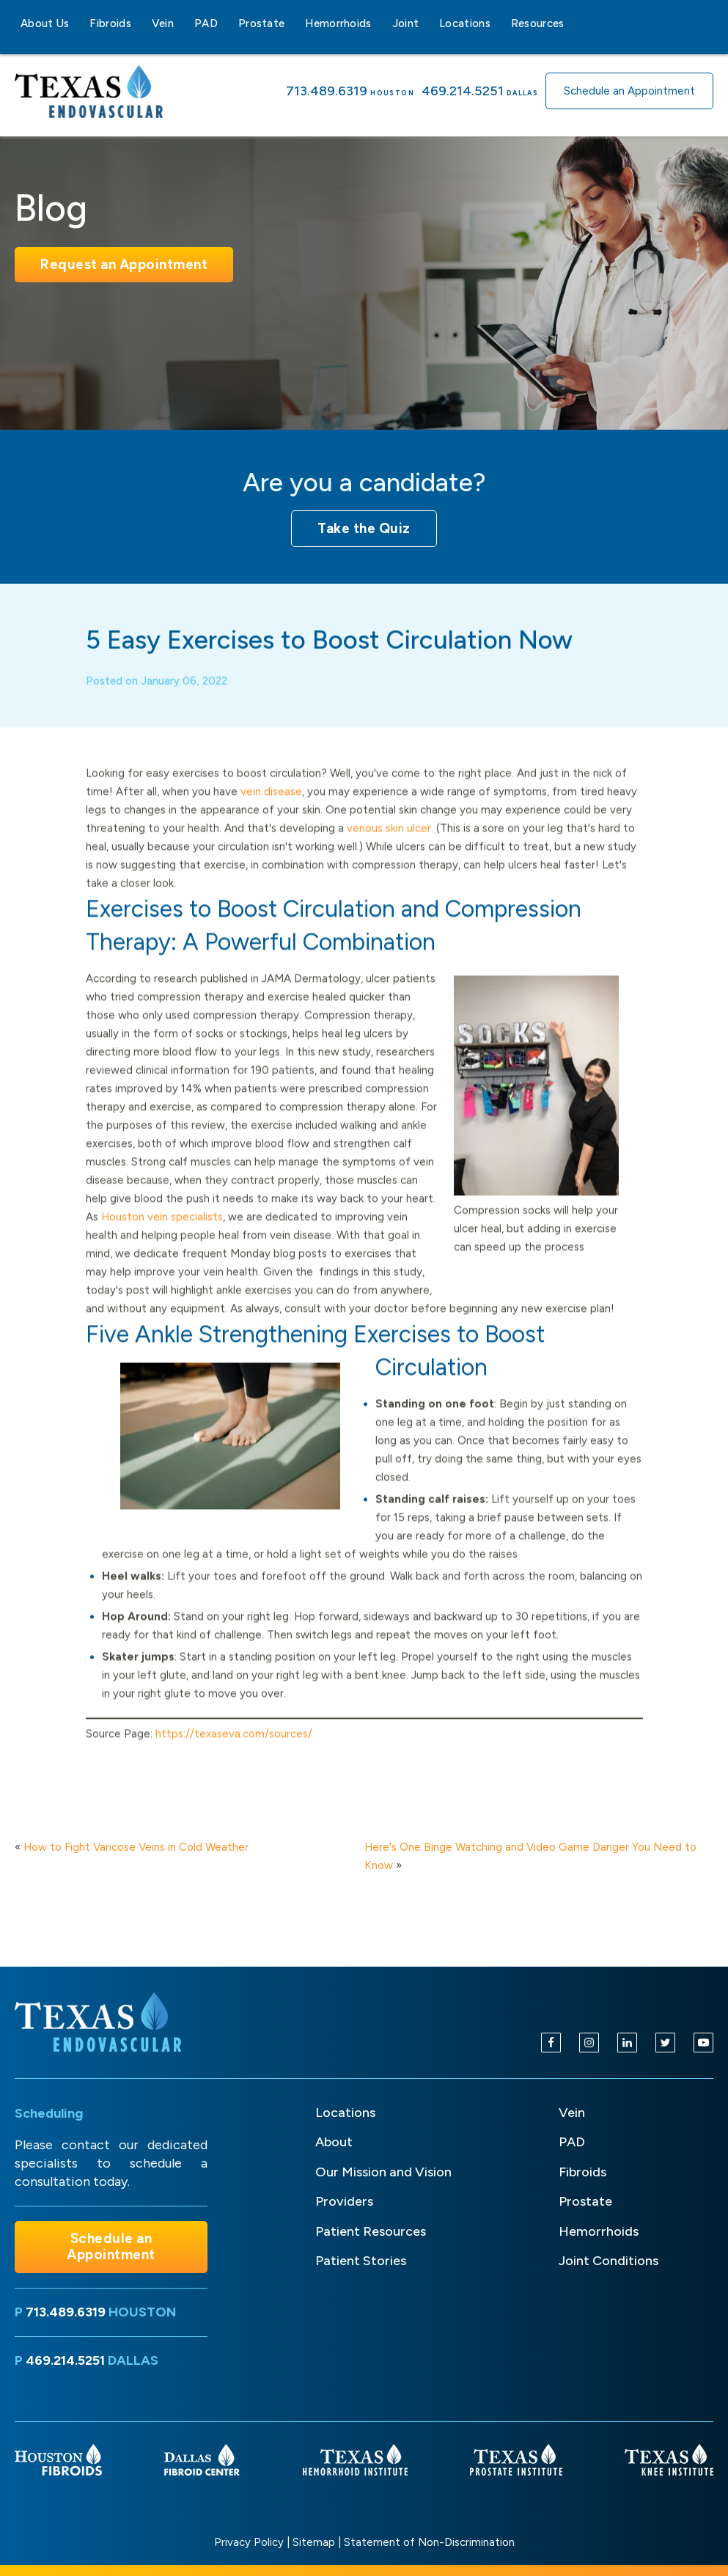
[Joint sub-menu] (427, 23)
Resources (538, 23)
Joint (405, 23)
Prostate (261, 23)
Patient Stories (360, 2261)
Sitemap (314, 2542)
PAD (206, 23)
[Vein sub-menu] (182, 23)
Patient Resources (370, 2231)
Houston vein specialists (162, 1235)
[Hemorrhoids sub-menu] (380, 23)
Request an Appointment (123, 264)
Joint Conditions (608, 2261)
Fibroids (109, 23)
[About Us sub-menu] (78, 23)
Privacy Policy (249, 2542)
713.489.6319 (326, 91)
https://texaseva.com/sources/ (233, 1751)
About (334, 2142)
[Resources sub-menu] (573, 23)
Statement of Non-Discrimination (429, 2542)
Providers (344, 2201)
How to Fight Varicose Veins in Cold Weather (136, 1847)
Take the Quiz (364, 528)
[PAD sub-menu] (226, 23)
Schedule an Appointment (629, 91)
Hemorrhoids (338, 23)
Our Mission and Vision (383, 2172)
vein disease (271, 810)
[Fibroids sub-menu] (140, 23)
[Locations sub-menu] (499, 23)
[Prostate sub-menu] (293, 23)
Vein (163, 23)
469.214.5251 (463, 91)
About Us (45, 23)
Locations (464, 23)
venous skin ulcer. (390, 847)
